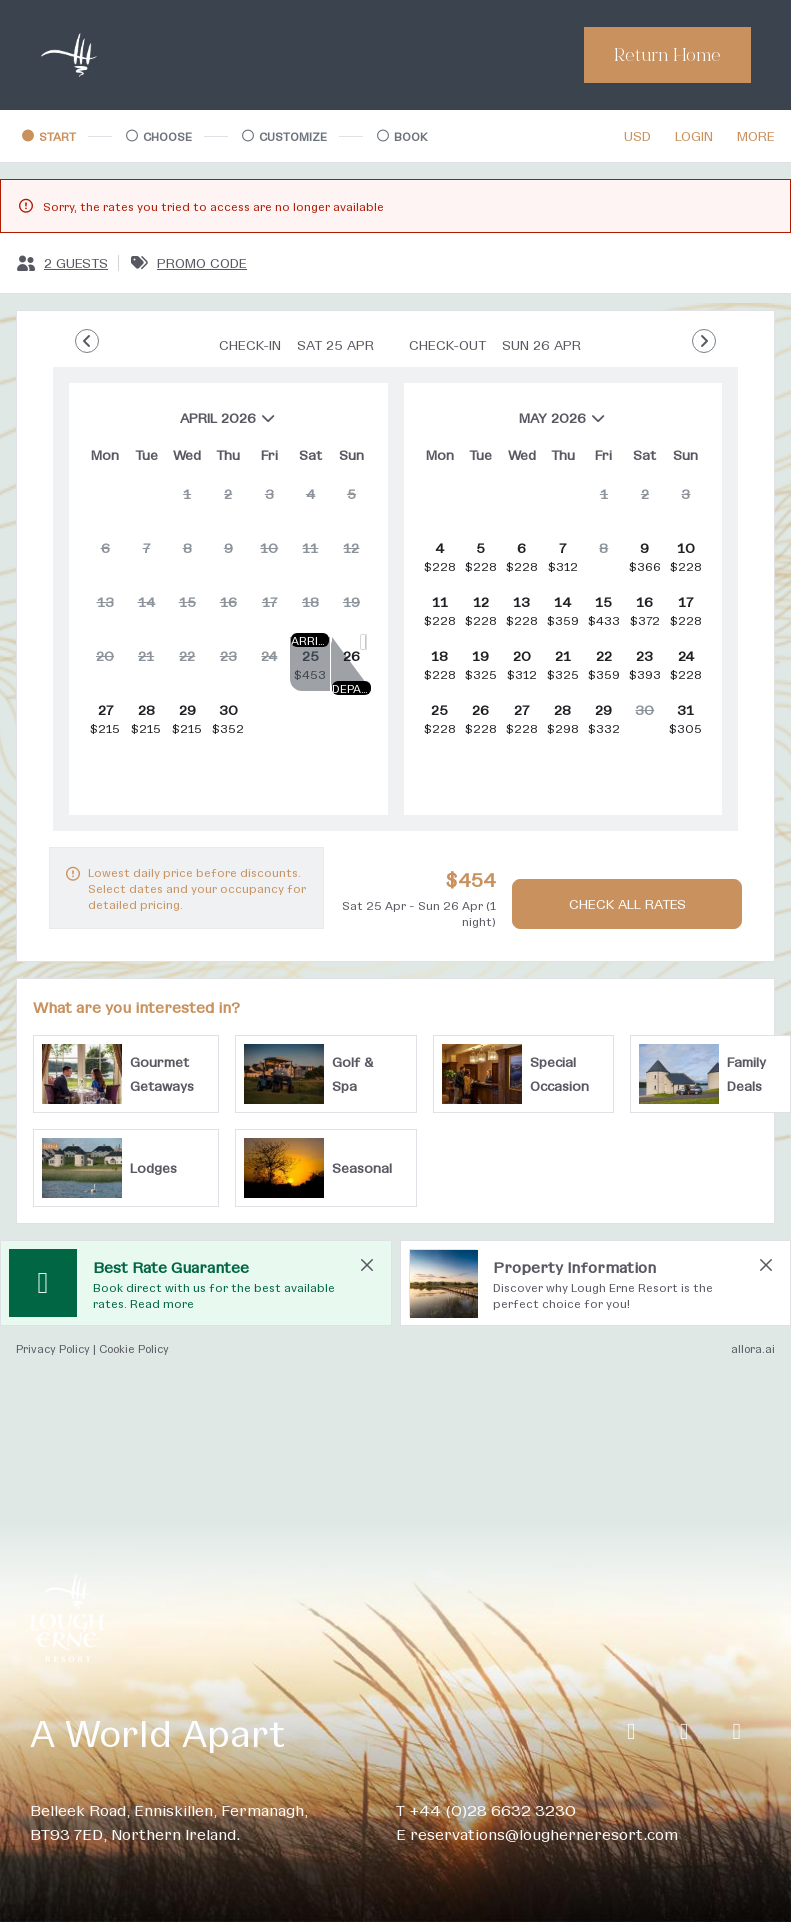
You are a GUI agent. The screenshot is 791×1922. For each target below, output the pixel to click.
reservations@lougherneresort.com (544, 1833)
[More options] (756, 136)
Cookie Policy (134, 1348)
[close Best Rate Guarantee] (367, 1265)
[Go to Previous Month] (87, 341)
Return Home (667, 55)
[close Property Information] (766, 1265)
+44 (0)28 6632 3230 (492, 1809)
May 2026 (514, 425)
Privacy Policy (53, 1348)
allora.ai (753, 1348)
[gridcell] (187, 502)
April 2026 (181, 425)
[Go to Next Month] (704, 341)
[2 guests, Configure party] (62, 263)
